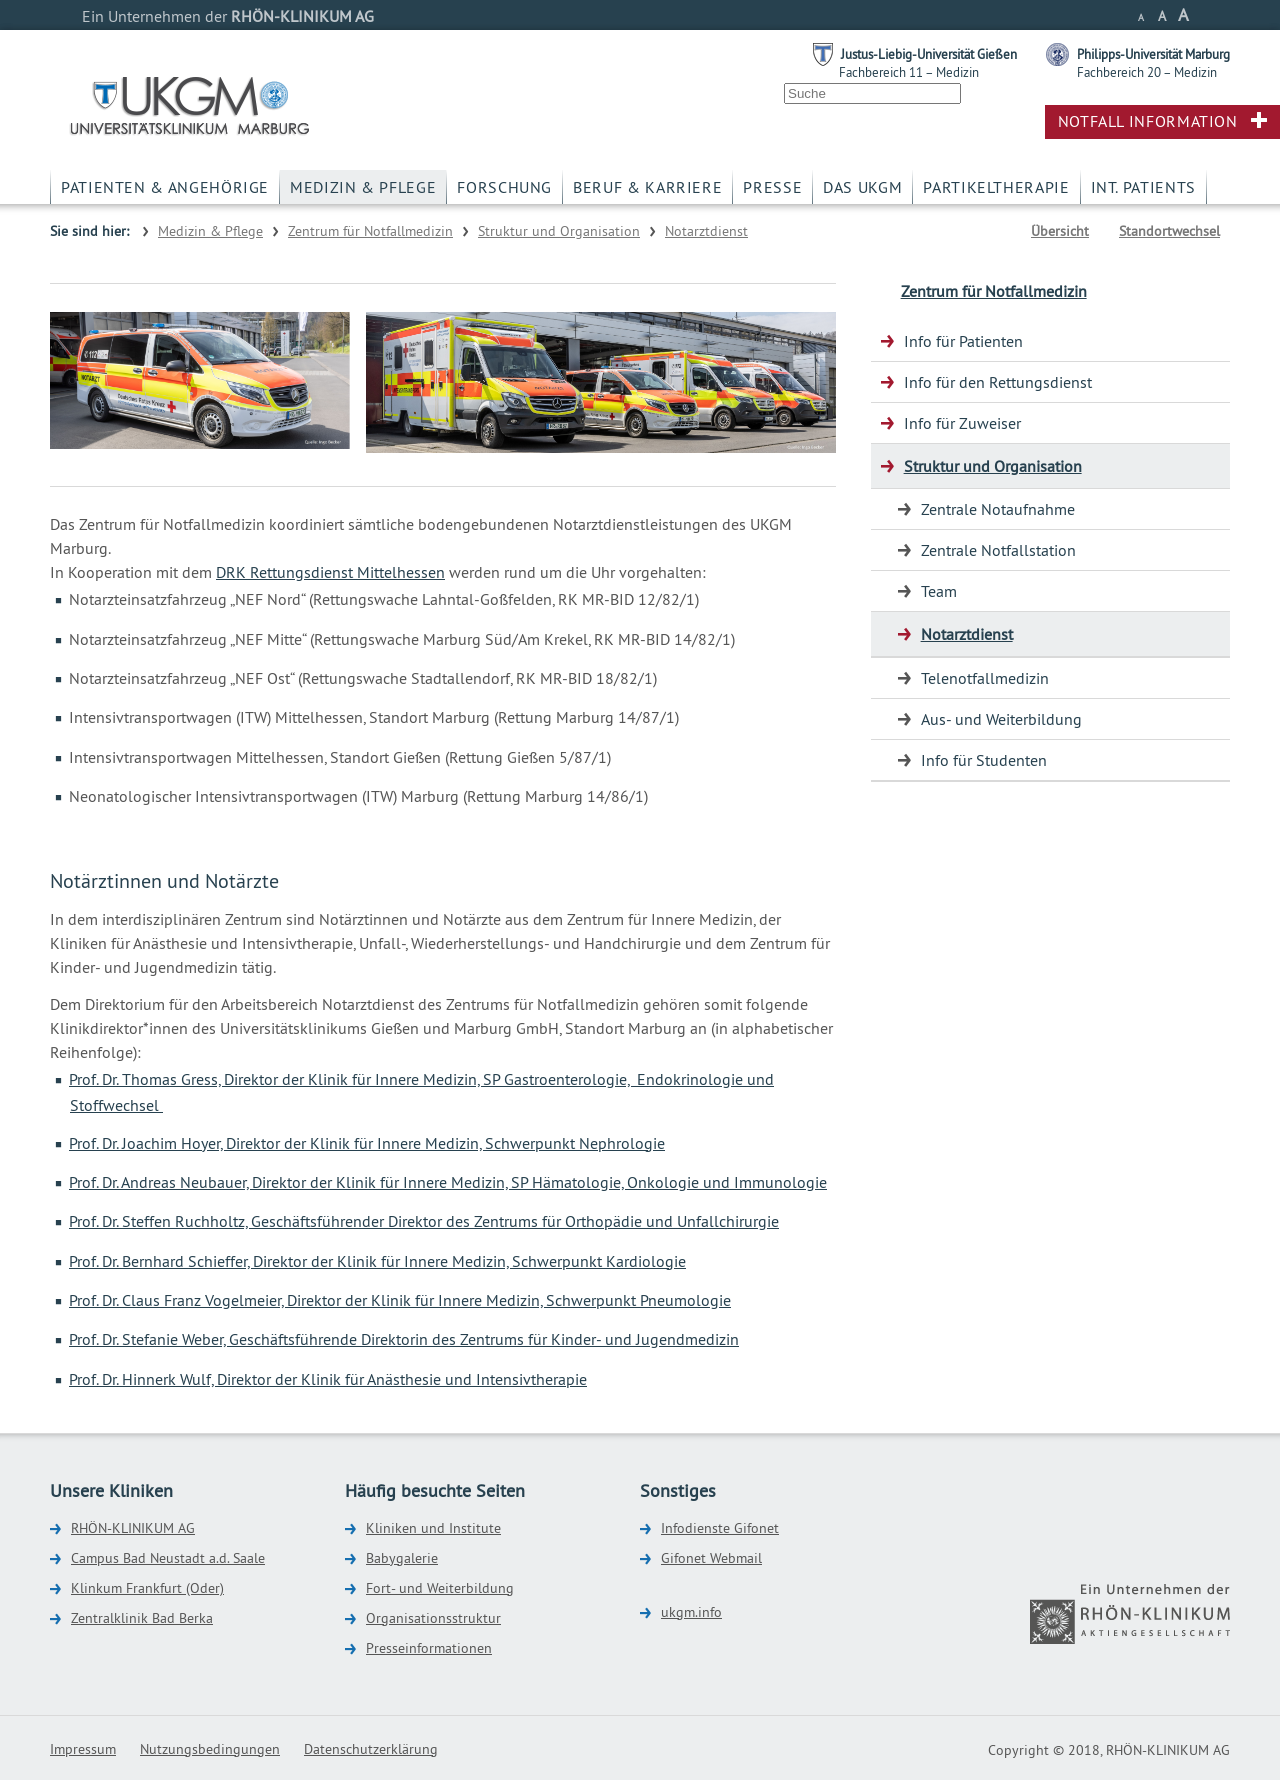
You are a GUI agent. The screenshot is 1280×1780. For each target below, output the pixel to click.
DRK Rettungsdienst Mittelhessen (330, 572)
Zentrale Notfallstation (998, 550)
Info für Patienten (963, 341)
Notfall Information (1148, 121)
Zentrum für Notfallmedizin (370, 231)
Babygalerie (402, 1558)
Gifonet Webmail (711, 1558)
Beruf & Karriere (647, 187)
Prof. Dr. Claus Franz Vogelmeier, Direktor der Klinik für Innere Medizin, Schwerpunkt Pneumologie (400, 1300)
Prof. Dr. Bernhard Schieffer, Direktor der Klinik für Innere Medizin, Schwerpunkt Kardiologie (377, 1261)
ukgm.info (691, 1612)
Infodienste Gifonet (720, 1528)
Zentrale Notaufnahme (998, 509)
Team (939, 591)
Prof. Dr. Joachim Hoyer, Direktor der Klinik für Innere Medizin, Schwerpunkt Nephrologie (367, 1143)
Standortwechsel (1169, 231)
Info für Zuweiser (962, 423)
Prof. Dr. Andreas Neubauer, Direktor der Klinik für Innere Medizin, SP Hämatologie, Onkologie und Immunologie (448, 1182)
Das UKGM (862, 187)
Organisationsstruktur (433, 1618)
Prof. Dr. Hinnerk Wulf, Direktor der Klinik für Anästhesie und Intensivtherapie (328, 1379)
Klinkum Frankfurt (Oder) (147, 1588)
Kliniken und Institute (433, 1528)
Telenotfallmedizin (985, 678)
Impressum (83, 1749)
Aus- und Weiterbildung (1001, 719)
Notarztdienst (706, 231)
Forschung (504, 187)
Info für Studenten (984, 760)
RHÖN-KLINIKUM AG (133, 1528)
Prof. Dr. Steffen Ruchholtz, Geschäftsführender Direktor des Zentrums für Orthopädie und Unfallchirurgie (424, 1221)
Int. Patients (1143, 187)
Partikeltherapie (996, 187)
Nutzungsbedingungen (210, 1749)
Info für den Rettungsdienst (998, 382)
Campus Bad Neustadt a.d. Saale (168, 1558)
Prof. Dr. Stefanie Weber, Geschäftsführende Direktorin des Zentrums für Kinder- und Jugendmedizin (404, 1339)
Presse (772, 187)
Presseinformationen (429, 1648)
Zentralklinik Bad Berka (142, 1618)
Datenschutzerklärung (371, 1749)
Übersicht (1060, 231)
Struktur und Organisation (559, 231)
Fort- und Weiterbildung (440, 1588)
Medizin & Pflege (363, 187)
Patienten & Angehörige (165, 187)
